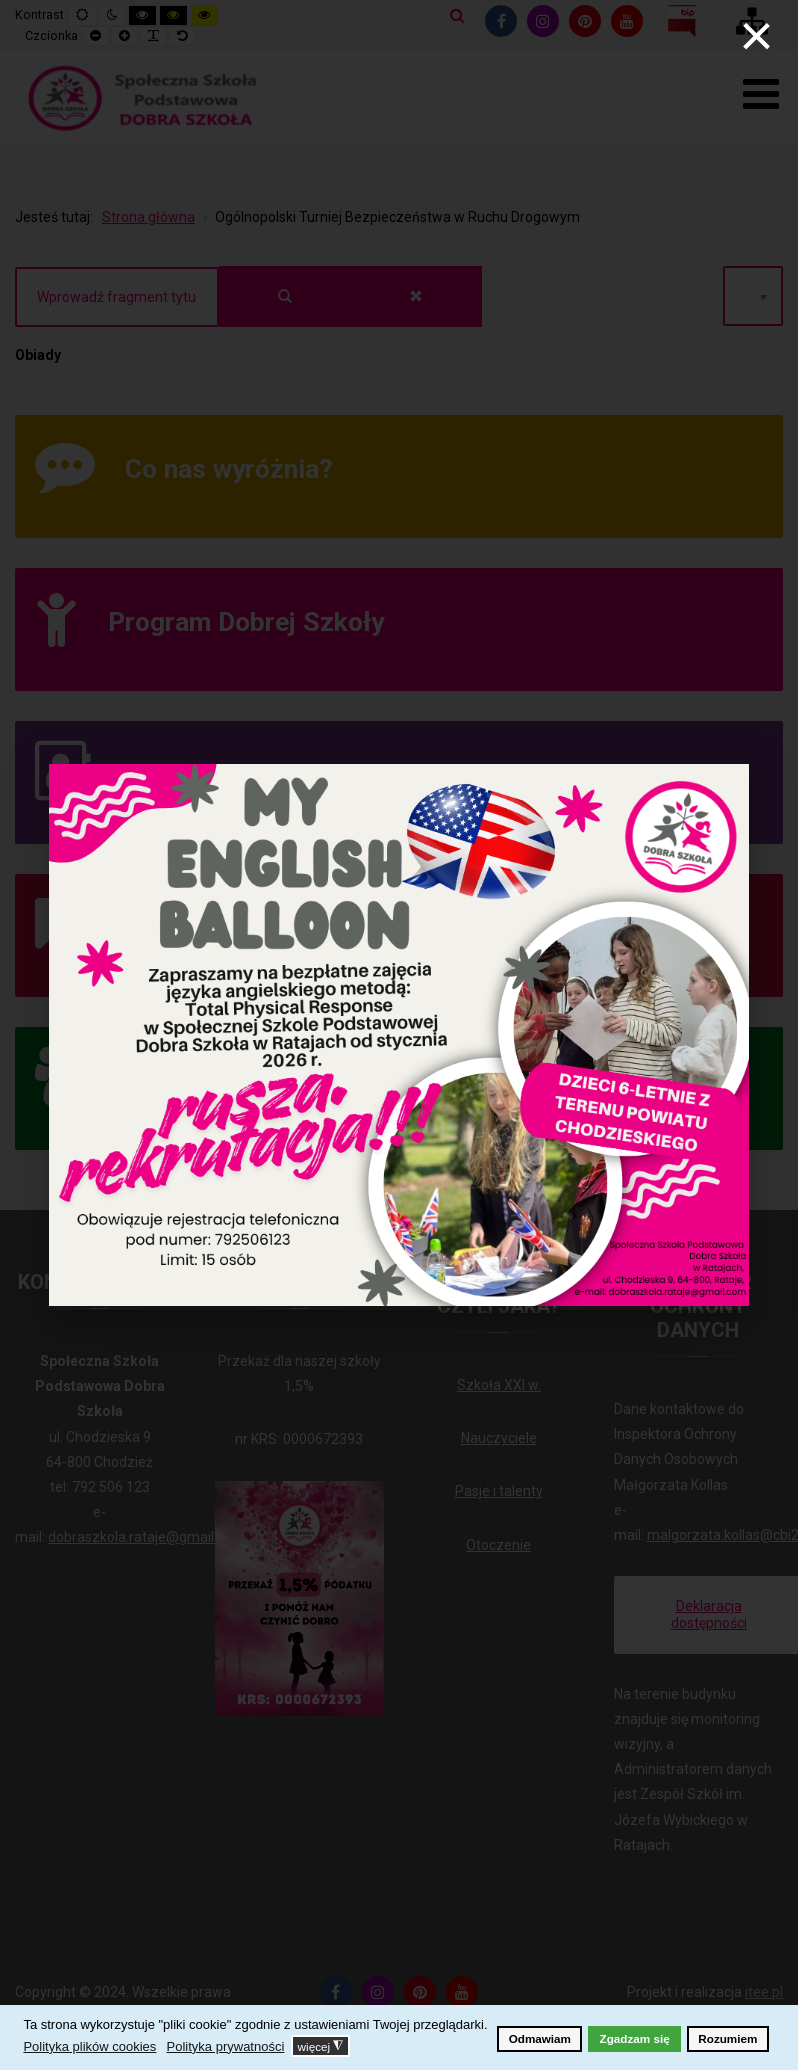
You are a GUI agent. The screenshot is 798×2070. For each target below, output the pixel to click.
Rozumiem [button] (727, 2038)
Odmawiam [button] (540, 2038)
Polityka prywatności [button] (226, 2046)
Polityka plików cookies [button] (89, 2046)
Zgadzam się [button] (635, 2038)
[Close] (756, 36)
